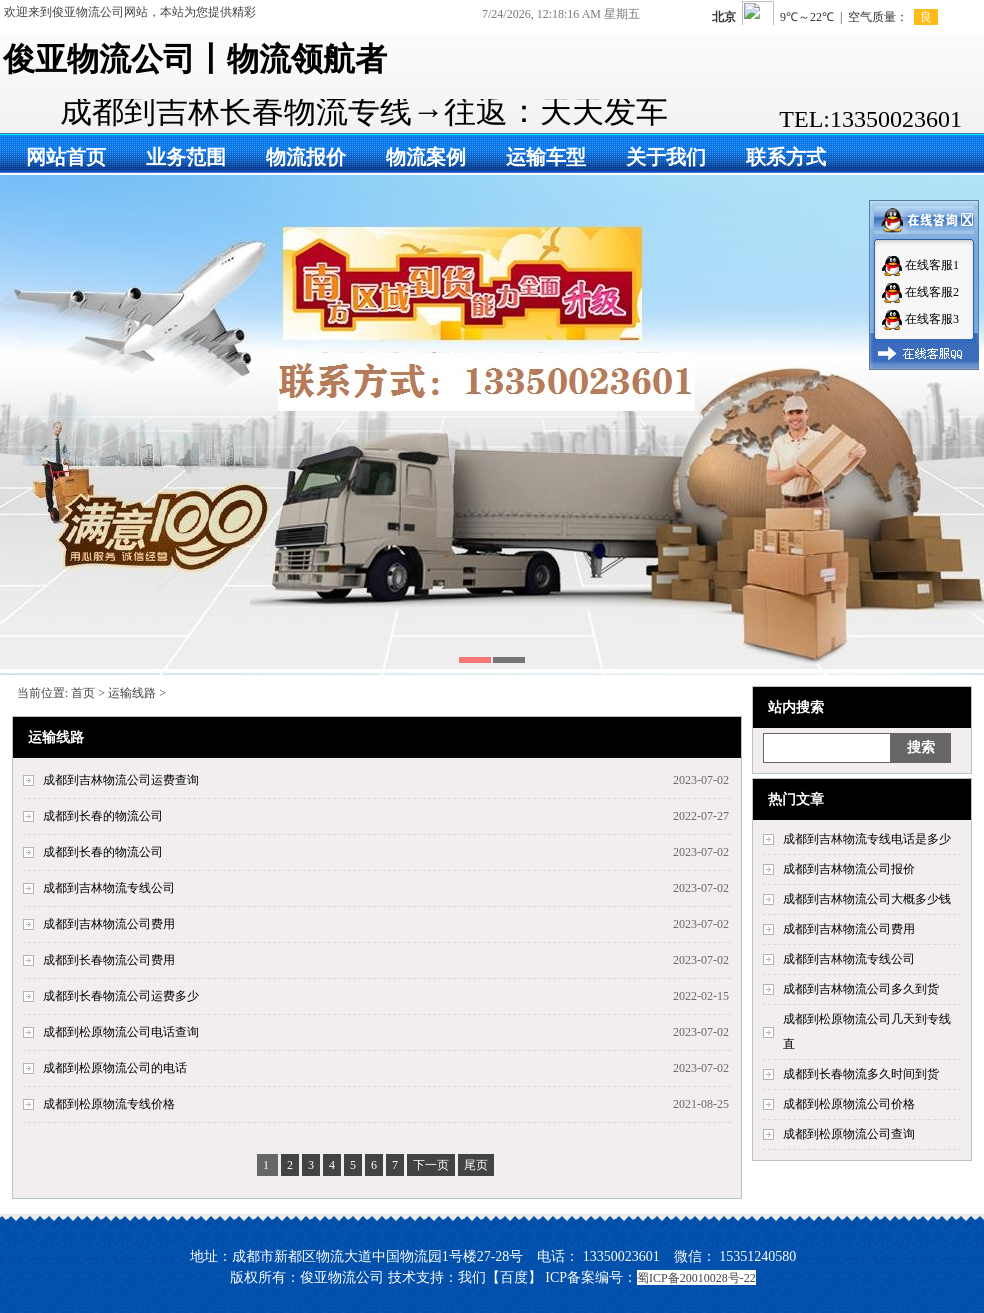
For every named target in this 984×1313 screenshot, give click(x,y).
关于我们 (666, 157)
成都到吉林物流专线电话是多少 (867, 839)
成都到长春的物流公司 (103, 816)
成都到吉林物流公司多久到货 (861, 989)
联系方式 (786, 157)
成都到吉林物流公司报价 (849, 869)
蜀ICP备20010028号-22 (696, 1278)
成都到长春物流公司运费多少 (121, 996)
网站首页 (66, 157)
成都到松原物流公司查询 (849, 1134)
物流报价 (306, 157)
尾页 (476, 1165)
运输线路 (132, 693)
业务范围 (186, 157)
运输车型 (546, 157)
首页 (83, 693)
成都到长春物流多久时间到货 (861, 1074)
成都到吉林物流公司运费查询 (121, 780)
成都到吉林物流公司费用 (849, 929)
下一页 (431, 1165)
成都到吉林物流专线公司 (849, 959)
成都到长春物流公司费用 (109, 960)
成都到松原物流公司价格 (849, 1104)
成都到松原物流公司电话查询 (121, 1032)
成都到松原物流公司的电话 (115, 1068)
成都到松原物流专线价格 (109, 1104)
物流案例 (426, 157)
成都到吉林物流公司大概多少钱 (867, 899)
